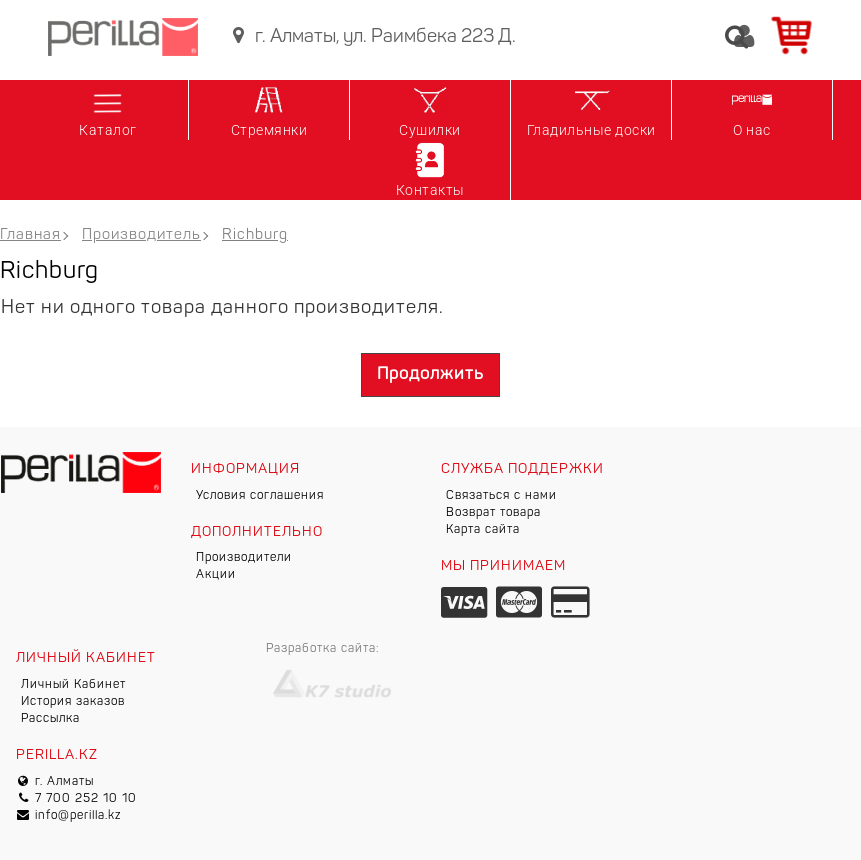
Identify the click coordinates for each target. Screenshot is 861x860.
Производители (244, 558)
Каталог (108, 109)
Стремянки (269, 109)
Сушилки (430, 109)
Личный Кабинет (73, 685)
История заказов (73, 702)
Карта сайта (483, 530)
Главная (30, 235)
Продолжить (430, 374)
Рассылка (50, 719)
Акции (216, 575)
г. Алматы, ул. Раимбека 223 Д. (370, 36)
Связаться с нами (501, 496)
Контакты (430, 169)
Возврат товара (493, 513)
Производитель (141, 235)
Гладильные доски (591, 109)
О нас (752, 109)
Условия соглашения (260, 496)
